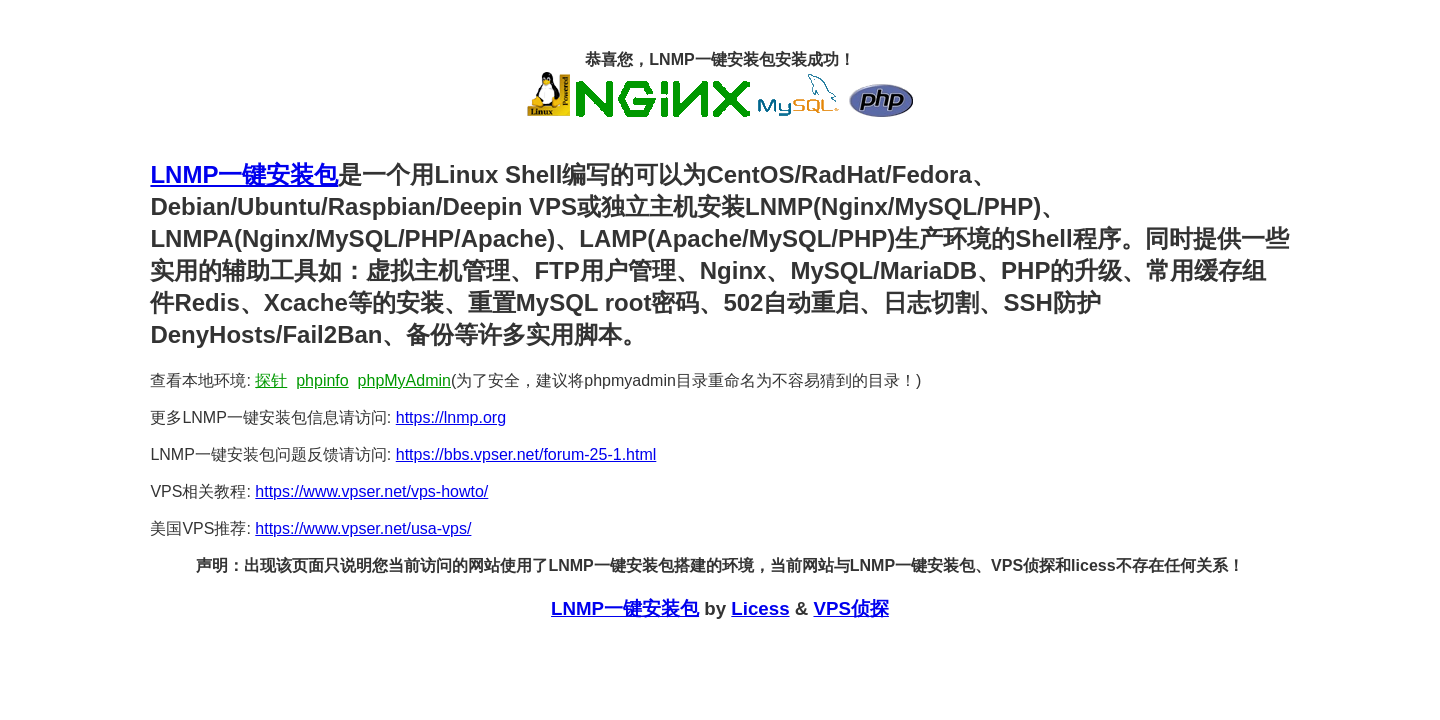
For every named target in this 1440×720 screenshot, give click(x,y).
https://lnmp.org (451, 417)
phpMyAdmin (404, 380)
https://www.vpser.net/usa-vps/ (363, 528)
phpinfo (322, 380)
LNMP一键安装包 (244, 174)
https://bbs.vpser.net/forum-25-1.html (526, 454)
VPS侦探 (850, 608)
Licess (760, 608)
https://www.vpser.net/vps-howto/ (371, 491)
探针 (271, 380)
